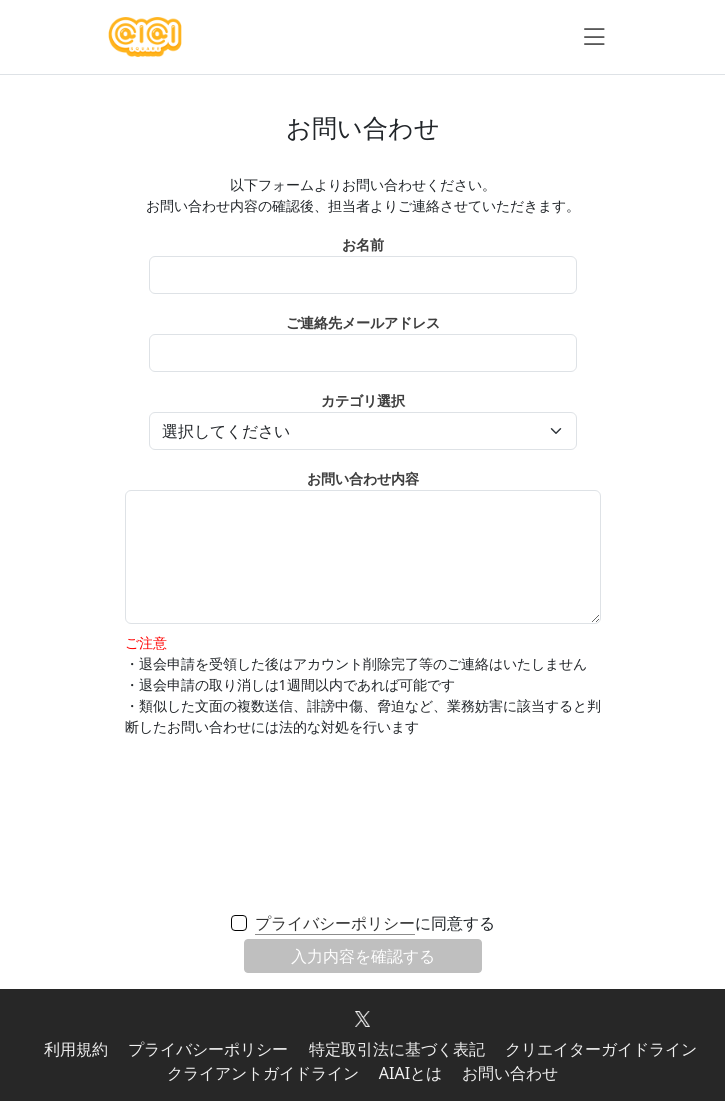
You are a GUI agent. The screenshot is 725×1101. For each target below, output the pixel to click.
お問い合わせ (510, 1073)
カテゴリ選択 (363, 400)
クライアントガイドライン (263, 1073)
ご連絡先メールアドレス (363, 322)
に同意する (375, 923)
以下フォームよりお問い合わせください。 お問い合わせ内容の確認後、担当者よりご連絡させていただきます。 (363, 195)
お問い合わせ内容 (363, 478)
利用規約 (76, 1049)
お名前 (363, 244)
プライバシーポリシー (335, 923)
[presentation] (363, 824)
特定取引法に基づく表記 (397, 1049)
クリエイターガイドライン (601, 1049)
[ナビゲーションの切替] (594, 37)
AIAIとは (410, 1073)
